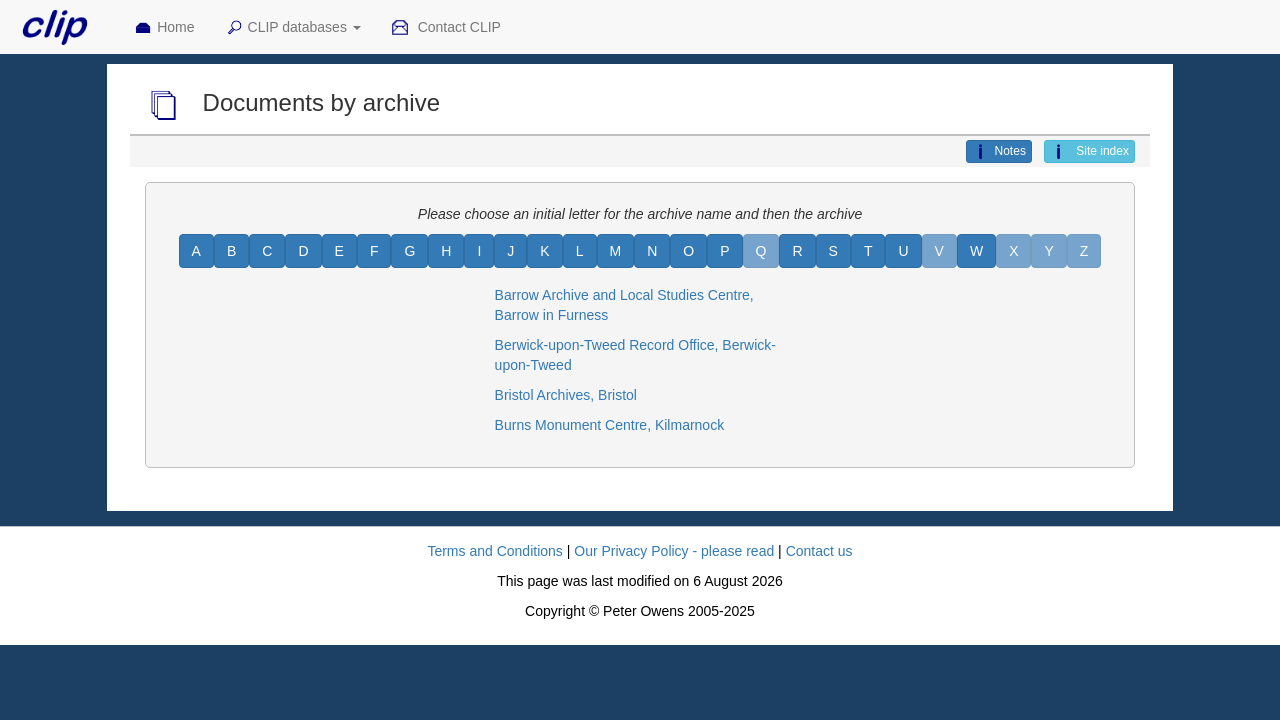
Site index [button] (1089, 152)
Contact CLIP (446, 28)
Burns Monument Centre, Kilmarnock (610, 425)
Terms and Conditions (494, 551)
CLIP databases (293, 28)
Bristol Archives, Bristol (566, 395)
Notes (999, 152)
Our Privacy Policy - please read (674, 551)
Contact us (819, 551)
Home (164, 28)
